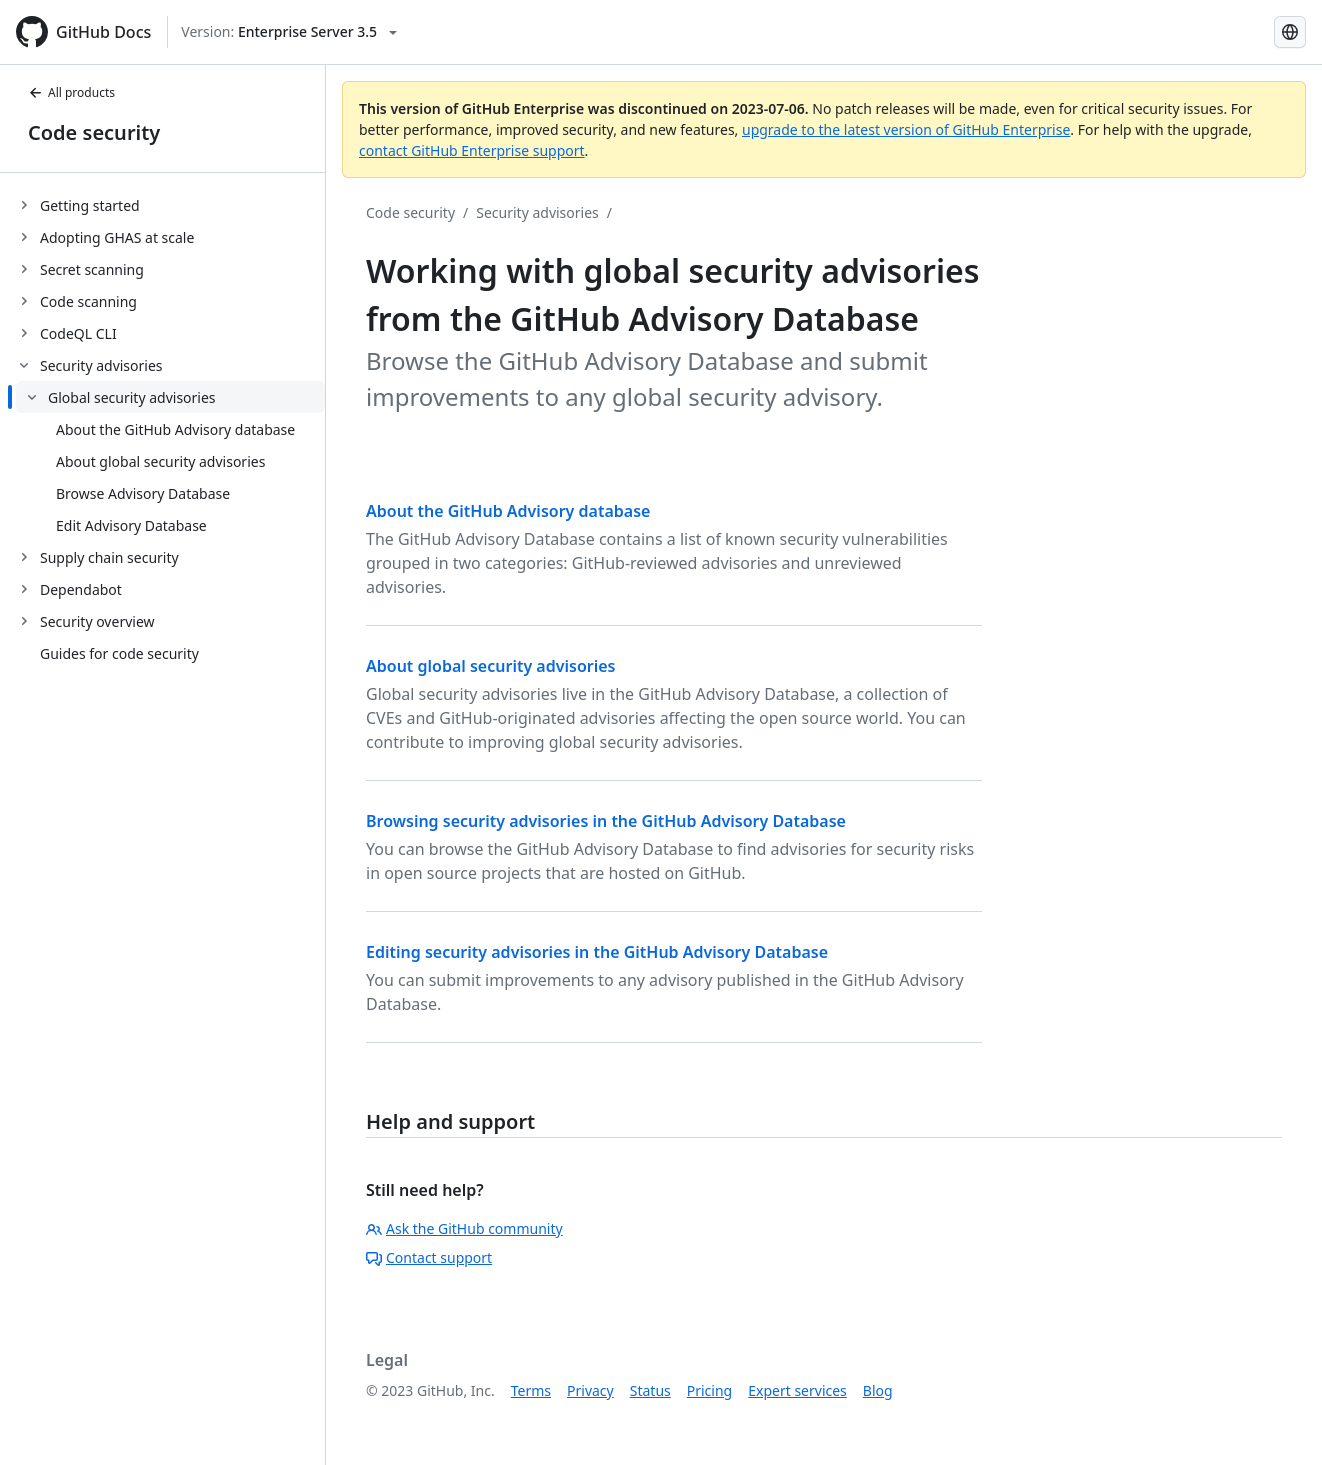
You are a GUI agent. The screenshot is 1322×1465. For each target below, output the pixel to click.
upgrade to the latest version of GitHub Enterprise (906, 129)
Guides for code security (119, 653)
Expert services (797, 1390)
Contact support (429, 1257)
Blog (878, 1390)
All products (71, 92)
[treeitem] (170, 205)
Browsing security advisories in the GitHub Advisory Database (606, 821)
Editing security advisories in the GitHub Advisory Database (597, 952)
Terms (531, 1390)
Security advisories (537, 212)
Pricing (709, 1390)
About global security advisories (491, 666)
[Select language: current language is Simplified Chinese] (1290, 32)
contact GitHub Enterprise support (472, 150)
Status (650, 1390)
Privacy (590, 1390)
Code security (94, 132)
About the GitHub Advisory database (508, 511)
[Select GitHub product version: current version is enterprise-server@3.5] (289, 32)
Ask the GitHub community (464, 1228)
